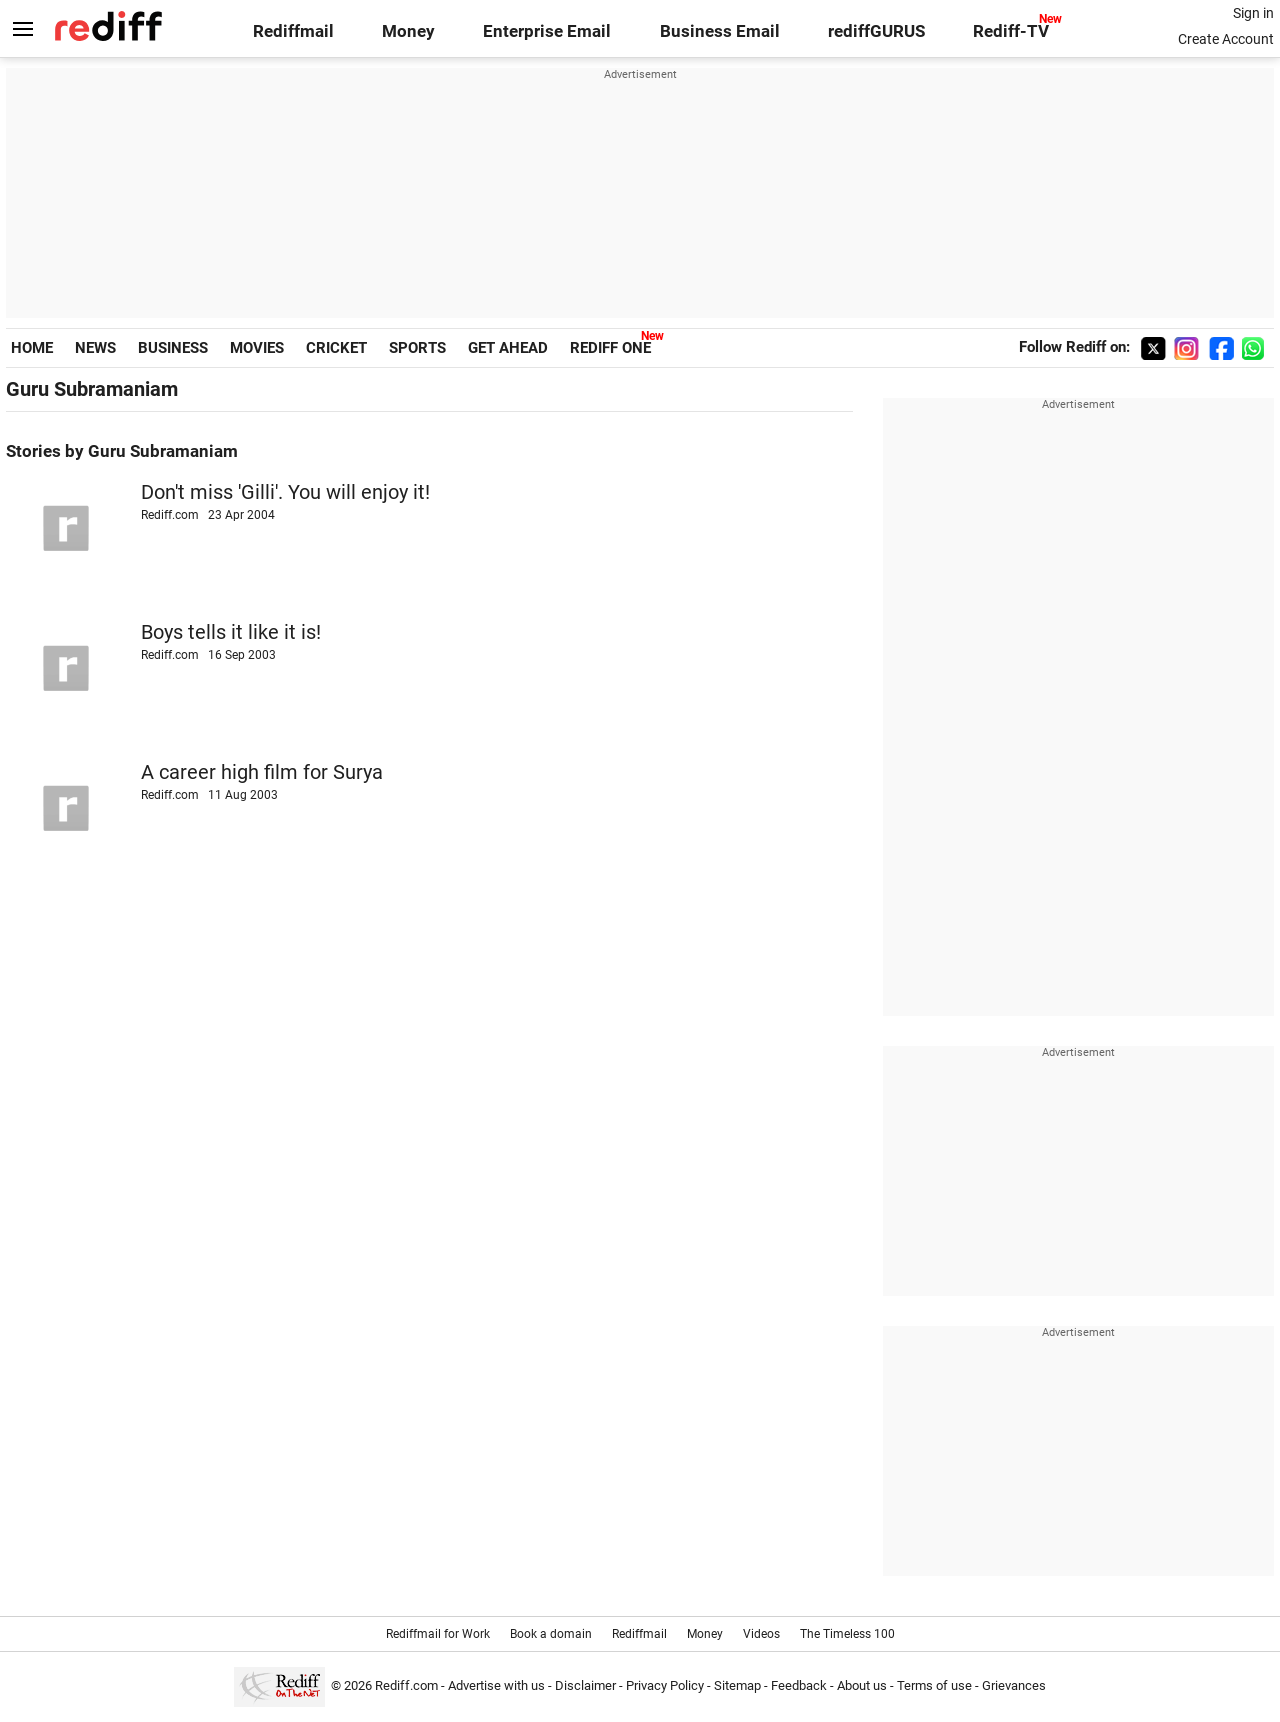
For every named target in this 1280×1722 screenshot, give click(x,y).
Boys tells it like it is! (231, 632)
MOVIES (257, 348)
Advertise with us (496, 1685)
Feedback (799, 1685)
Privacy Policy (665, 1685)
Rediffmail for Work (438, 1634)
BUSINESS (173, 348)
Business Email (720, 31)
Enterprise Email (547, 31)
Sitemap (737, 1685)
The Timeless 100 (847, 1634)
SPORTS (417, 348)
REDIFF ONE (610, 348)
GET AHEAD (508, 348)
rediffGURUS (876, 31)
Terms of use (934, 1685)
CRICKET (336, 348)
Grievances (1014, 1685)
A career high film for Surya (262, 772)
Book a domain (551, 1634)
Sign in (1253, 13)
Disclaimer (585, 1685)
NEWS (95, 348)
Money (408, 31)
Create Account (1226, 39)
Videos (761, 1634)
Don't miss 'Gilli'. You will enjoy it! (285, 492)
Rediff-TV (1011, 31)
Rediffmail (293, 31)
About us (862, 1685)
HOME (32, 348)
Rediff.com (406, 1685)
